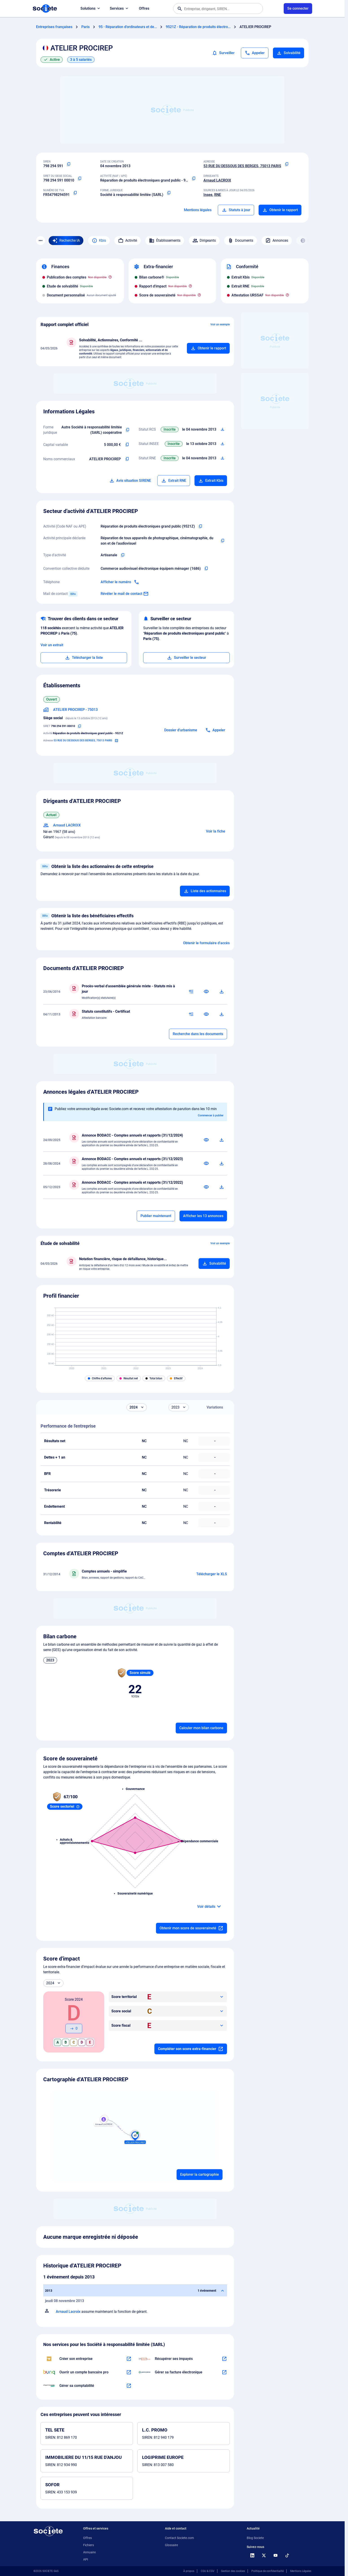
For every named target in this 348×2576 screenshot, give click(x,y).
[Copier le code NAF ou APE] (193, 178)
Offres (144, 8)
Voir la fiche (215, 831)
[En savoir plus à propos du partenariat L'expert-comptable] (129, 2385)
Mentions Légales (300, 2571)
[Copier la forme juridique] (168, 192)
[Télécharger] (221, 991)
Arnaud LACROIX (217, 180)
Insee (207, 195)
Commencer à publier (210, 1115)
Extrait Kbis (210, 480)
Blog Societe (255, 2538)
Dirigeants (204, 240)
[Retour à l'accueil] (48, 2531)
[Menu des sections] (40, 240)
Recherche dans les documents (198, 1034)
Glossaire (171, 2545)
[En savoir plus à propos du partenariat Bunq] (129, 2372)
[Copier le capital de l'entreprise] (127, 444)
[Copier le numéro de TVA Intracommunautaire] (75, 192)
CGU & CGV (207, 2571)
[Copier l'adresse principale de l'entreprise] (286, 164)
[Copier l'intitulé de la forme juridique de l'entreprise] (128, 429)
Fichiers (88, 2545)
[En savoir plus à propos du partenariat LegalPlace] (129, 2358)
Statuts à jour (236, 210)
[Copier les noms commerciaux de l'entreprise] (127, 459)
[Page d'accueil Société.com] (44, 8)
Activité (127, 240)
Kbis (99, 240)
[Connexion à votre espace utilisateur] (298, 8)
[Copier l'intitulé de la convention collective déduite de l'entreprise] (206, 568)
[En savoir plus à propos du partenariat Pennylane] (224, 2372)
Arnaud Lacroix (68, 2311)
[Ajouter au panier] (208, 348)
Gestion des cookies (233, 2571)
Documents (240, 240)
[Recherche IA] (66, 240)
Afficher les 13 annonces (203, 1216)
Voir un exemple (220, 324)
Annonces (276, 240)
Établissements (164, 240)
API (85, 2559)
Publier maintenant (155, 1216)
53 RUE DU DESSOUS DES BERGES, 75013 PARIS (242, 166)
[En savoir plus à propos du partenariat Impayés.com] (224, 2358)
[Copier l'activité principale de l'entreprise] (222, 540)
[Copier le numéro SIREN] (68, 164)
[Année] (53, 1983)
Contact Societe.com (179, 2538)
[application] (136, 1336)
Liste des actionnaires (205, 891)
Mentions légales (198, 210)
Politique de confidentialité (267, 2571)
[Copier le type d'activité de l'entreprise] (122, 555)
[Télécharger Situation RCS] (222, 429)
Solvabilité (288, 53)
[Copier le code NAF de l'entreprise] (200, 526)
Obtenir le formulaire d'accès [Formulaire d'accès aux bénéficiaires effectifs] (206, 943)
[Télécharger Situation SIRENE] (222, 443)
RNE (217, 195)
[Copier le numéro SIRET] (79, 178)
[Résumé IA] (191, 991)
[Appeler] (254, 53)
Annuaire (89, 2552)
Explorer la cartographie (199, 2174)
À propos (188, 2571)
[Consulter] (206, 991)
